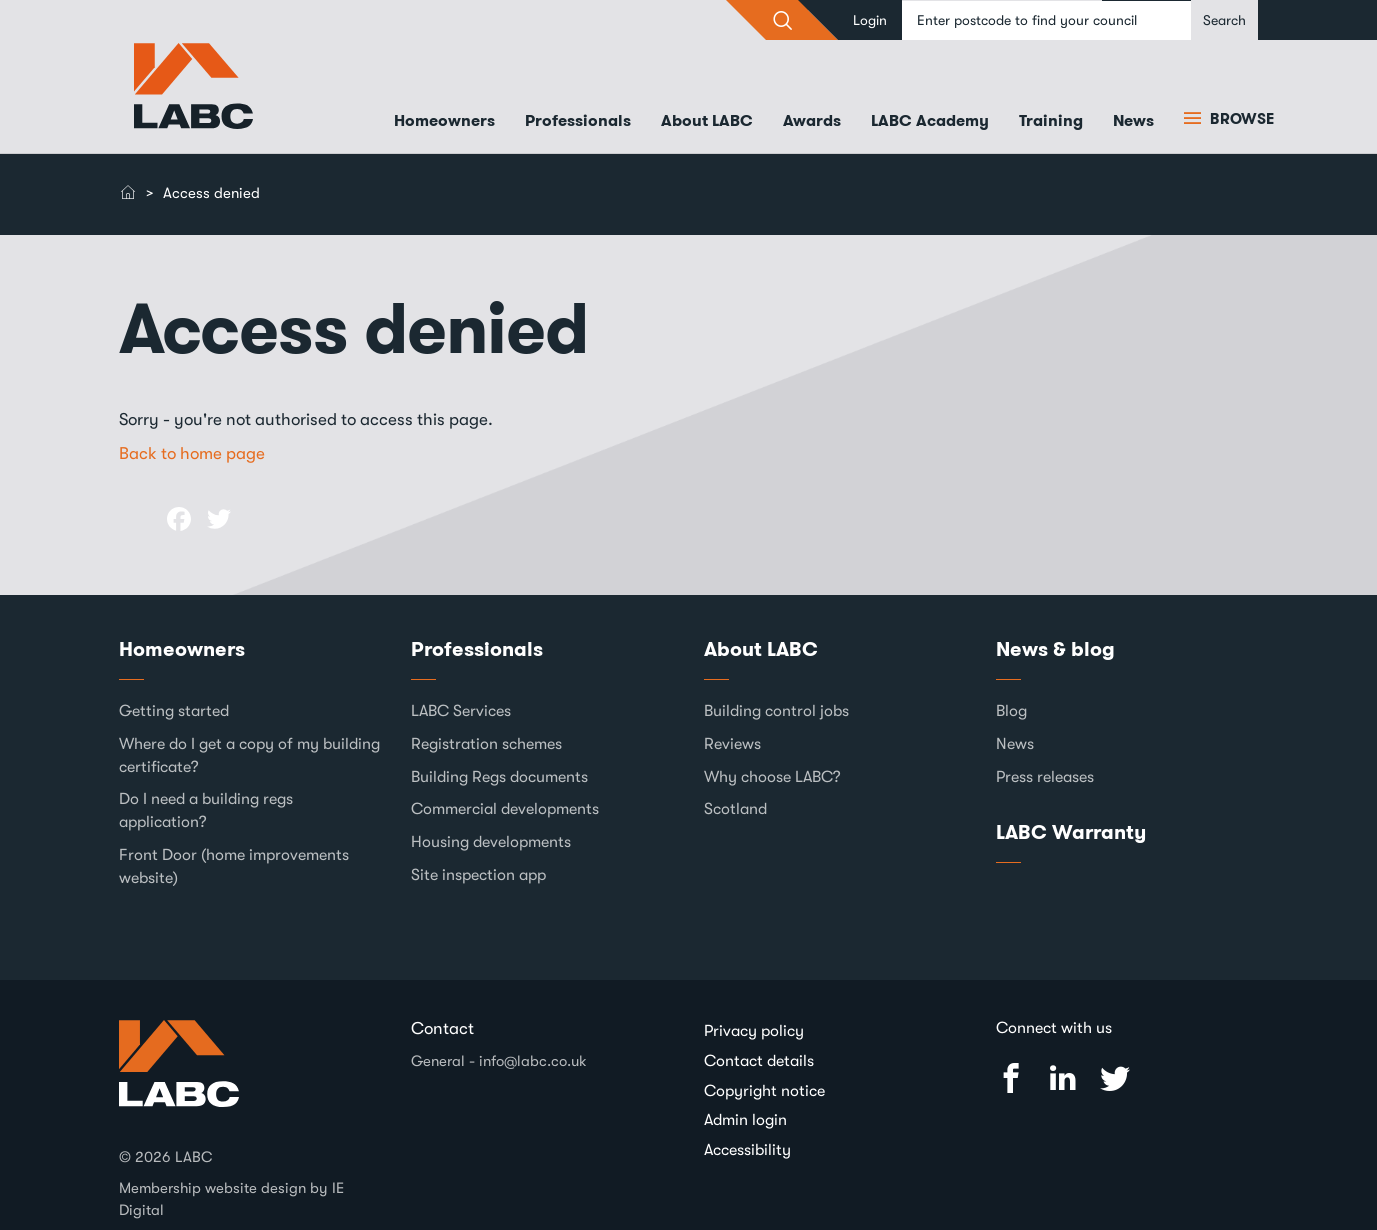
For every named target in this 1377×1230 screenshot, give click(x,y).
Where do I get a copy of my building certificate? (249, 755)
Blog (1011, 711)
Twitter (1115, 1078)
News (1133, 120)
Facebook (1011, 1078)
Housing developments (491, 842)
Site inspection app (478, 875)
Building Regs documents (499, 777)
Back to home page (192, 453)
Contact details (759, 1061)
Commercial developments (505, 809)
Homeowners (444, 120)
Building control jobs (776, 711)
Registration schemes (486, 744)
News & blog (1055, 649)
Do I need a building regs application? (206, 810)
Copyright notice (764, 1091)
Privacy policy (754, 1031)
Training (1051, 120)
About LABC (707, 120)
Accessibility (747, 1150)
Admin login (745, 1120)
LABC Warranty (1071, 832)
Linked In (1063, 1078)
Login (870, 20)
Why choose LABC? (772, 777)
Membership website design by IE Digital (231, 1198)
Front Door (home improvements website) (234, 866)
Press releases (1045, 777)
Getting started (174, 711)
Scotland (735, 809)
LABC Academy (930, 120)
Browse (1240, 119)
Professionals (578, 120)
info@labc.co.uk (533, 1061)
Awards (812, 120)
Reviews (732, 744)
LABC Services (461, 711)
